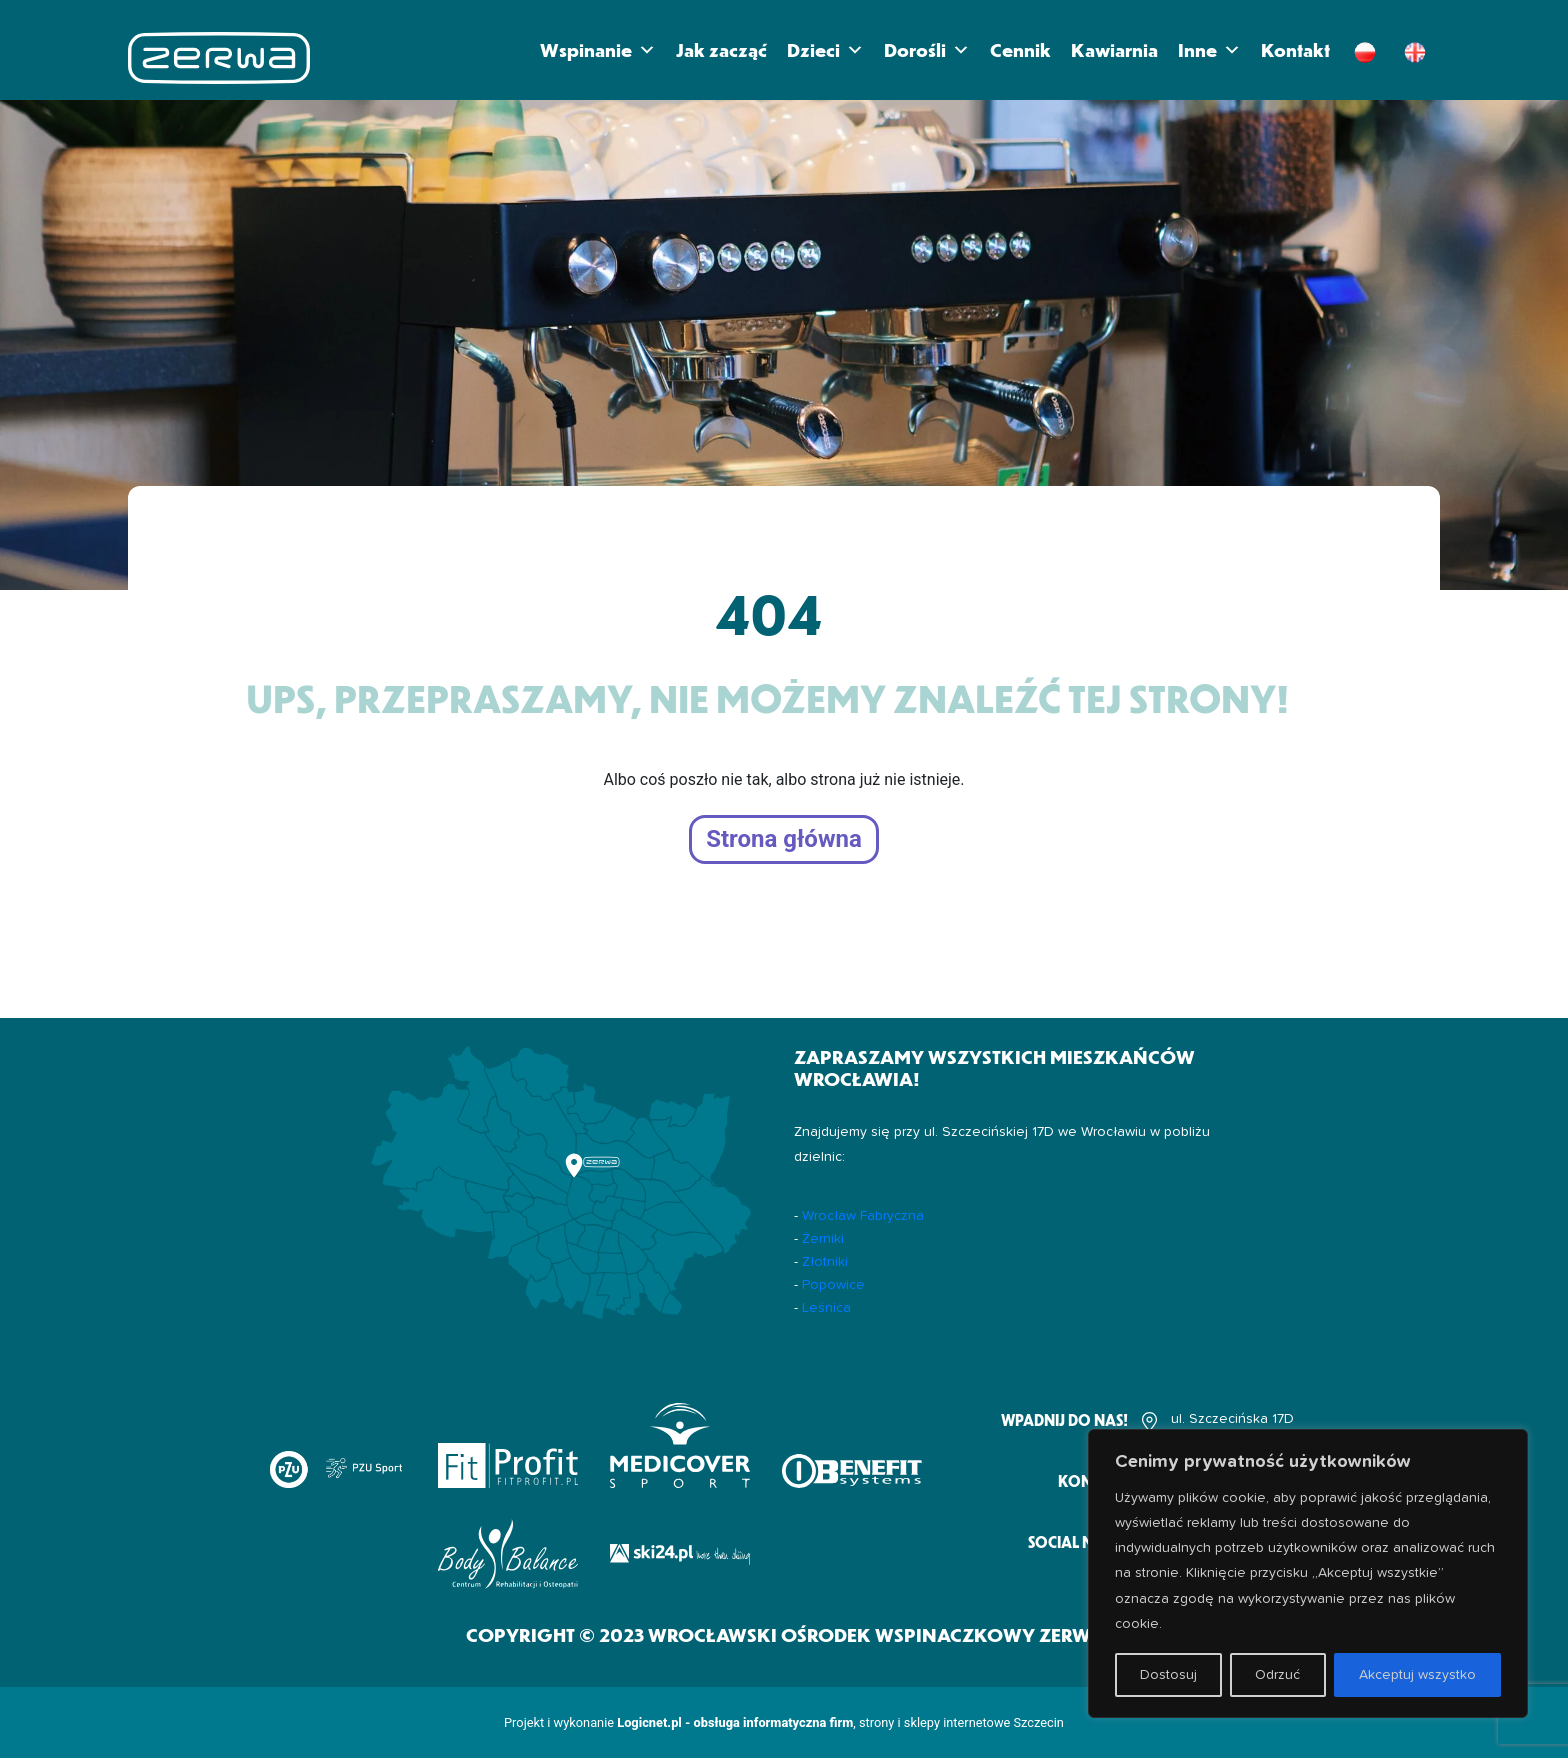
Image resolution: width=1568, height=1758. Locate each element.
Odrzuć (1277, 1675)
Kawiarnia (1114, 49)
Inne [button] (1209, 50)
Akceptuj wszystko (1417, 1675)
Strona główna (784, 840)
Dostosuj (1168, 1675)
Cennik (1020, 49)
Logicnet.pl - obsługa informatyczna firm (735, 1722)
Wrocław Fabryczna (863, 1216)
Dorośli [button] (927, 50)
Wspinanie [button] (598, 50)
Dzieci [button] (825, 50)
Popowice (833, 1285)
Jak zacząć (721, 49)
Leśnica (826, 1308)
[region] (1308, 1573)
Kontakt (1295, 49)
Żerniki (823, 1239)
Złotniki (825, 1262)
